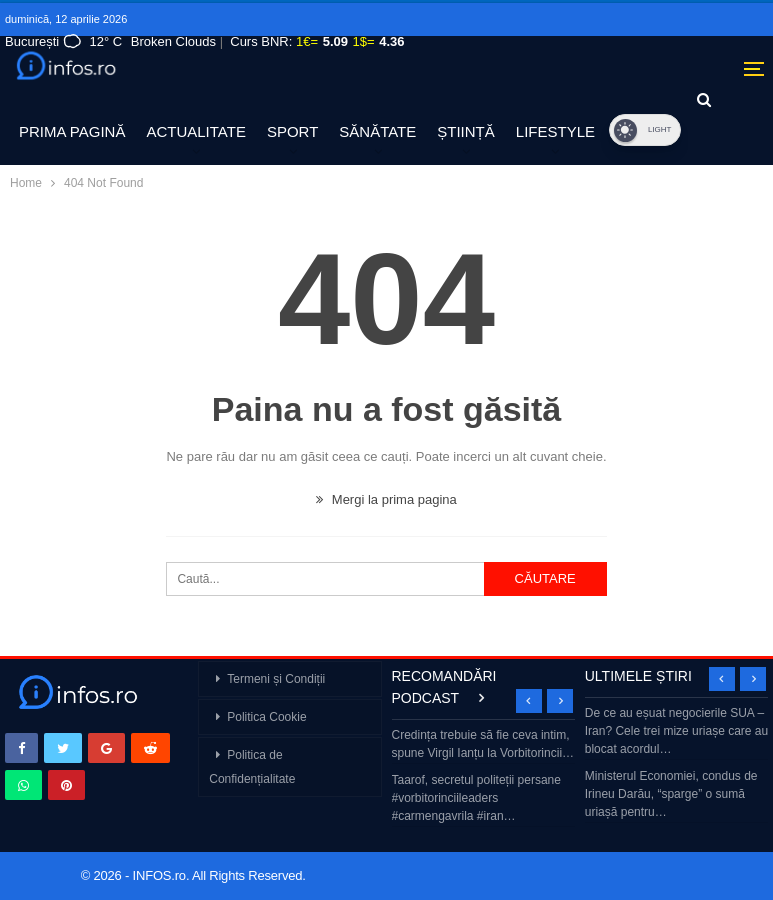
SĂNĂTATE (377, 131)
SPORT (292, 131)
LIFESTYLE (555, 131)
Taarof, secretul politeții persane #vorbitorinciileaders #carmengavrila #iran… (476, 798)
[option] (484, 777)
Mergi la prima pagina (386, 499)
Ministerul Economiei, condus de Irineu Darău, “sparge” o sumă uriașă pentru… (671, 794)
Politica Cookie (266, 717)
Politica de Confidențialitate (252, 767)
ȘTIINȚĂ (466, 131)
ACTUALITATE (195, 131)
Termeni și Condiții (276, 679)
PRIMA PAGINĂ (72, 131)
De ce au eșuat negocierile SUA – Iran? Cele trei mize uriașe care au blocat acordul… (676, 731)
